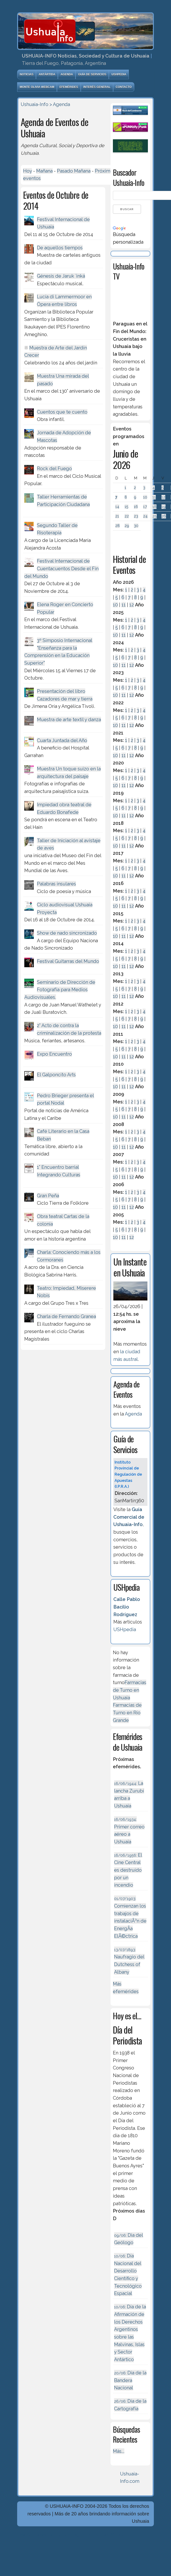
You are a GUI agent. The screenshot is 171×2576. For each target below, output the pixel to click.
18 (154, 506)
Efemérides (69, 87)
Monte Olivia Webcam (37, 87)
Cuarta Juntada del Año (62, 740)
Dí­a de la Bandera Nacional (130, 2380)
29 (127, 525)
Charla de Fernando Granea (66, 1316)
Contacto (124, 87)
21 (117, 516)
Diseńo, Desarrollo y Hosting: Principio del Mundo (71, 2534)
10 (145, 497)
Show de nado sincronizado (67, 933)
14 (117, 506)
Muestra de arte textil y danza (69, 719)
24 (145, 516)
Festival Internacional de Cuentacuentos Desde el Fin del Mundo (61, 568)
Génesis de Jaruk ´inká (61, 276)
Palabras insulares (56, 884)
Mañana (44, 171)
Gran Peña (48, 1196)
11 (154, 497)
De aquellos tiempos (60, 248)
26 (163, 516)
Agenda (66, 74)
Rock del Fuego (54, 468)
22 (127, 516)
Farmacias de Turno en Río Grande (127, 1712)
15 (126, 506)
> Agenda (60, 104)
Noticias (26, 74)
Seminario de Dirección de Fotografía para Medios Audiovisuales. (59, 989)
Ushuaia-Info (34, 104)
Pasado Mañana (74, 171)
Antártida (47, 74)
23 (136, 516)
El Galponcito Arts (56, 1075)
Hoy (27, 171)
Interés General (97, 87)
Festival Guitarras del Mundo (68, 961)
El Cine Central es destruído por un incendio (128, 1870)
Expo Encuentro (54, 1054)
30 (136, 525)
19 (163, 506)
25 (154, 516)
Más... (118, 2451)
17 (145, 506)
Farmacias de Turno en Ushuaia (129, 1690)
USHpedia (118, 74)
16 (136, 506)
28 (117, 525)
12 (163, 497)
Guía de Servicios (92, 74)
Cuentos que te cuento (62, 412)
